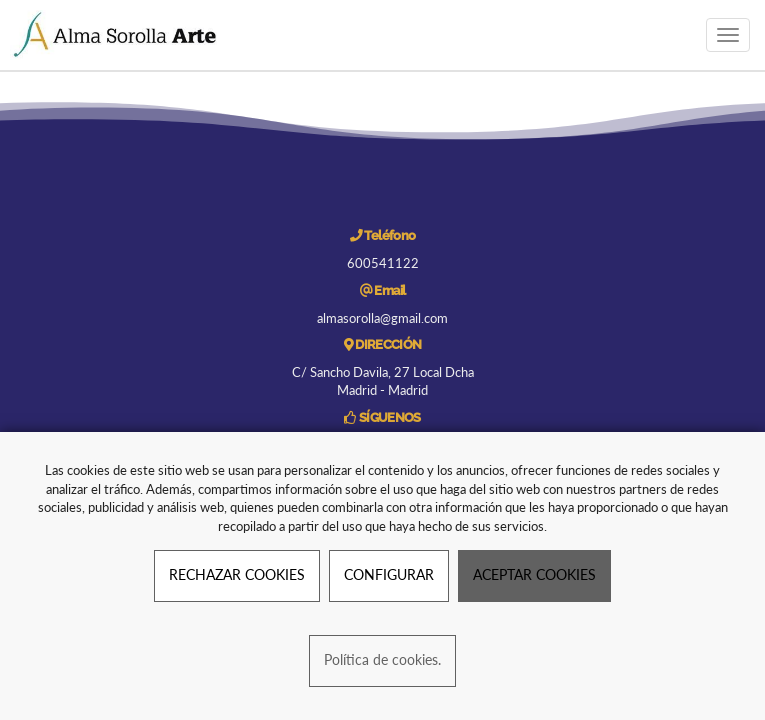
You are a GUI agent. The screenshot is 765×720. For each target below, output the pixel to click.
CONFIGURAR (389, 574)
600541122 (383, 263)
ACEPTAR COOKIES (534, 574)
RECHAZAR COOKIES (237, 574)
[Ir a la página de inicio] (116, 35)
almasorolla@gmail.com (382, 318)
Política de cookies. (382, 659)
